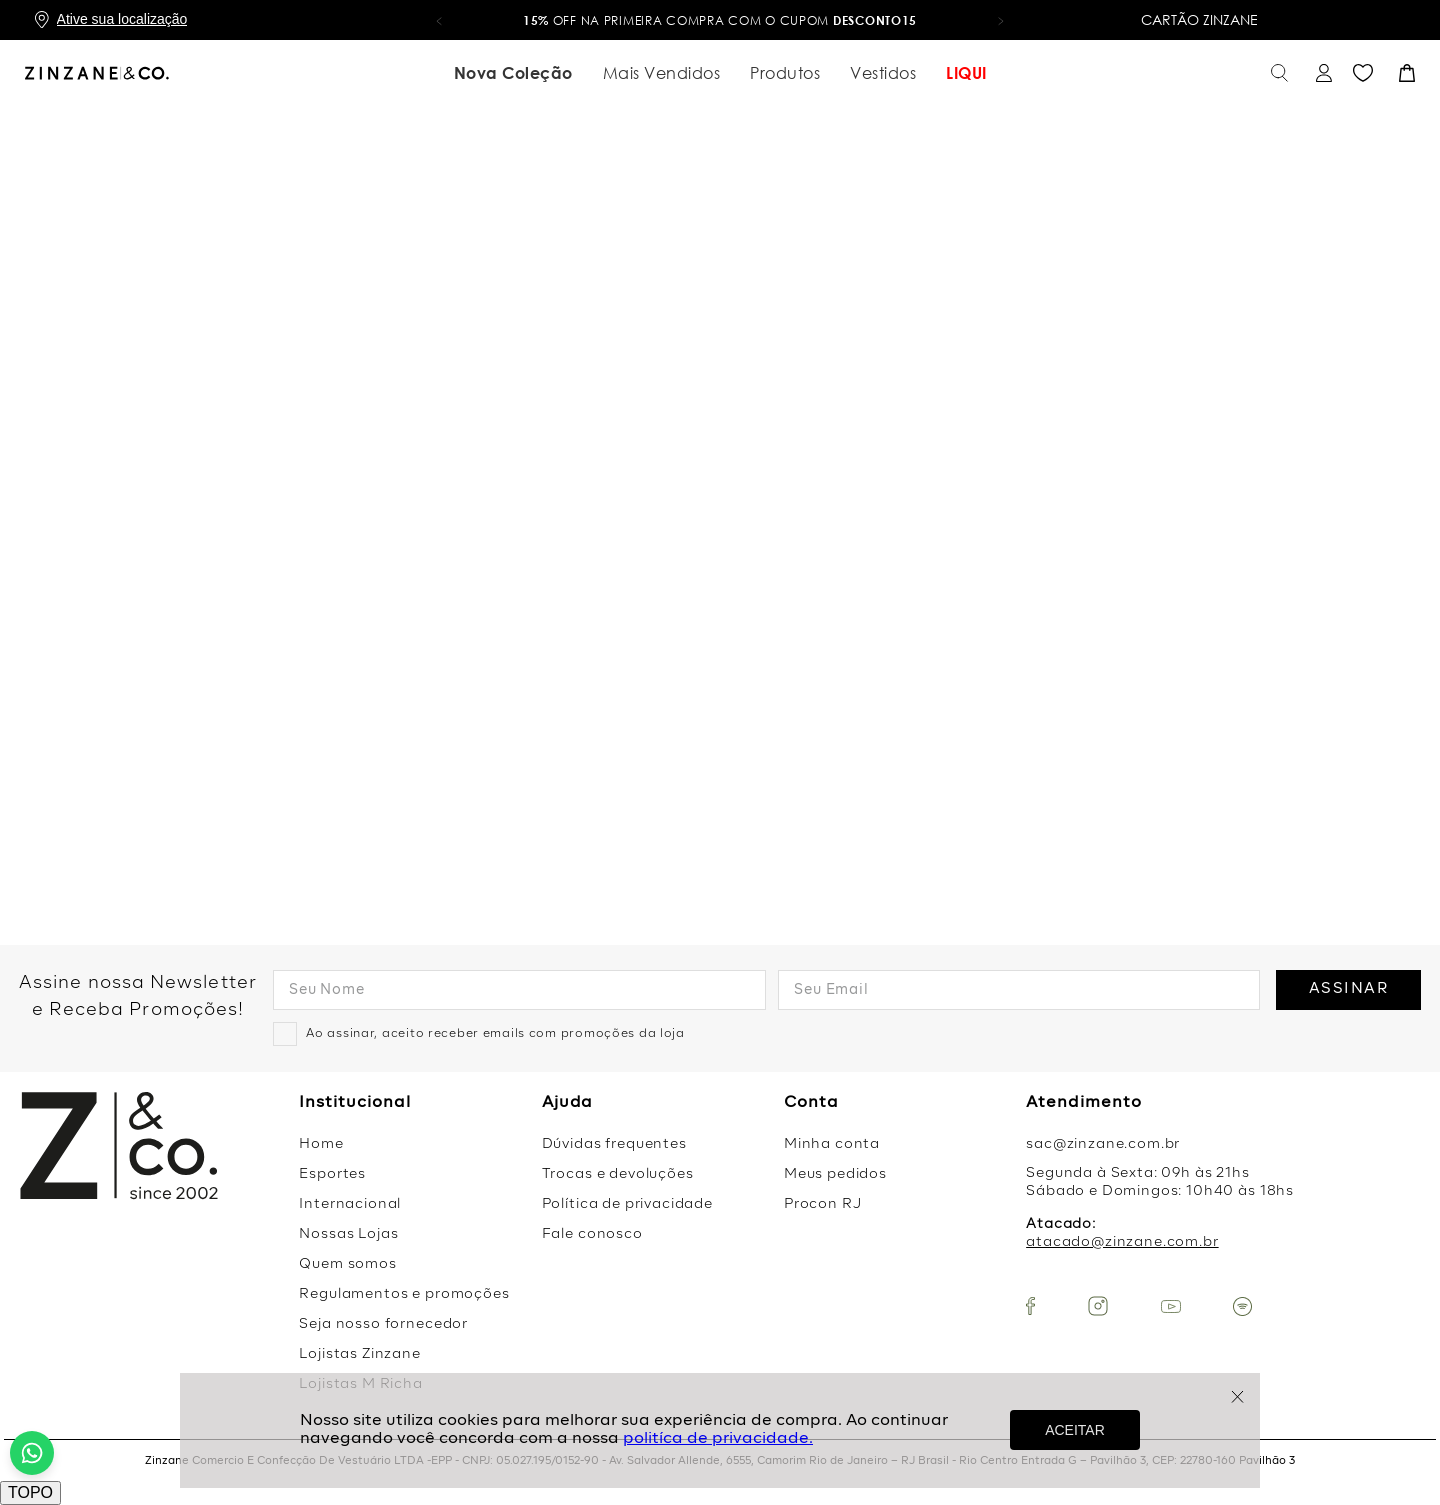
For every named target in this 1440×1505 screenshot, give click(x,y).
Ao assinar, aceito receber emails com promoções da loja (495, 1034)
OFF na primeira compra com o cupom (720, 20)
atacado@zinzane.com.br (1122, 1243)
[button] (439, 20)
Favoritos (1363, 73)
